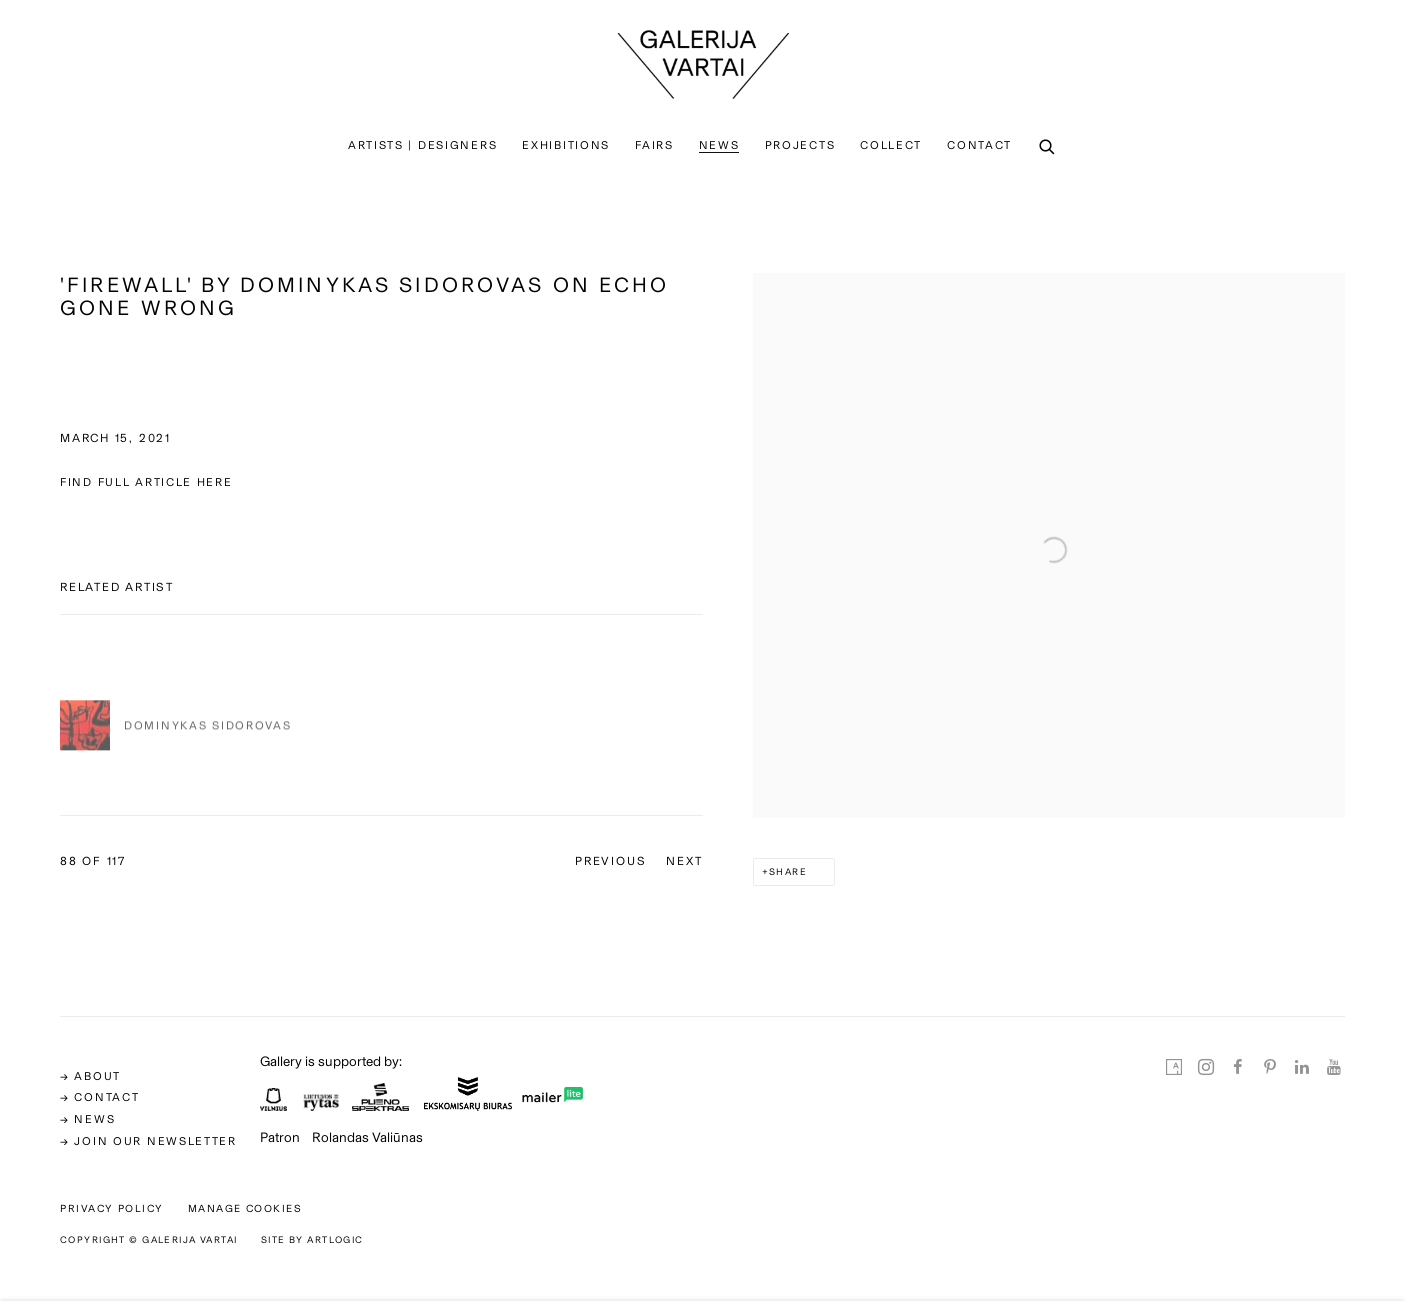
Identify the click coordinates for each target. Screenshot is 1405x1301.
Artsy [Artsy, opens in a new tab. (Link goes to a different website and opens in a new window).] (1174, 1068)
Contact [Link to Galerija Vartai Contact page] (979, 145)
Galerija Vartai (703, 64)
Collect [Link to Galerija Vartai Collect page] (891, 145)
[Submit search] (1048, 148)
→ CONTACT (99, 1097)
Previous (610, 861)
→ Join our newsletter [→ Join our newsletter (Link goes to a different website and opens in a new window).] (148, 1141)
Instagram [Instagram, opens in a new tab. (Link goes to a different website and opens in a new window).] (1206, 1068)
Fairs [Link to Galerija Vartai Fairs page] (654, 145)
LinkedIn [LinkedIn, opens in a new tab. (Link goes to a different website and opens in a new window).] (1302, 1068)
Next (684, 861)
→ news (87, 1119)
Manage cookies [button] (245, 1208)
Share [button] (788, 871)
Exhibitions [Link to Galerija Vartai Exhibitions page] (566, 145)
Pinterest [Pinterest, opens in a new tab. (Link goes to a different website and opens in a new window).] (1270, 1068)
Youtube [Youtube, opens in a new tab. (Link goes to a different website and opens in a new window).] (1334, 1068)
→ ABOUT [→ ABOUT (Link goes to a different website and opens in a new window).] (90, 1076)
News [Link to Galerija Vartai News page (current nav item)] (719, 145)
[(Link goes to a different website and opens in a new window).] (273, 1105)
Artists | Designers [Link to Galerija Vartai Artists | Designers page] (423, 145)
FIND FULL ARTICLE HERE (146, 482)
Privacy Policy (112, 1208)
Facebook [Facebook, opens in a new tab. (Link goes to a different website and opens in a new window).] (1238, 1068)
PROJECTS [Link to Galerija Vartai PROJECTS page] (800, 145)
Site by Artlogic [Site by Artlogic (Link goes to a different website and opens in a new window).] (312, 1239)
